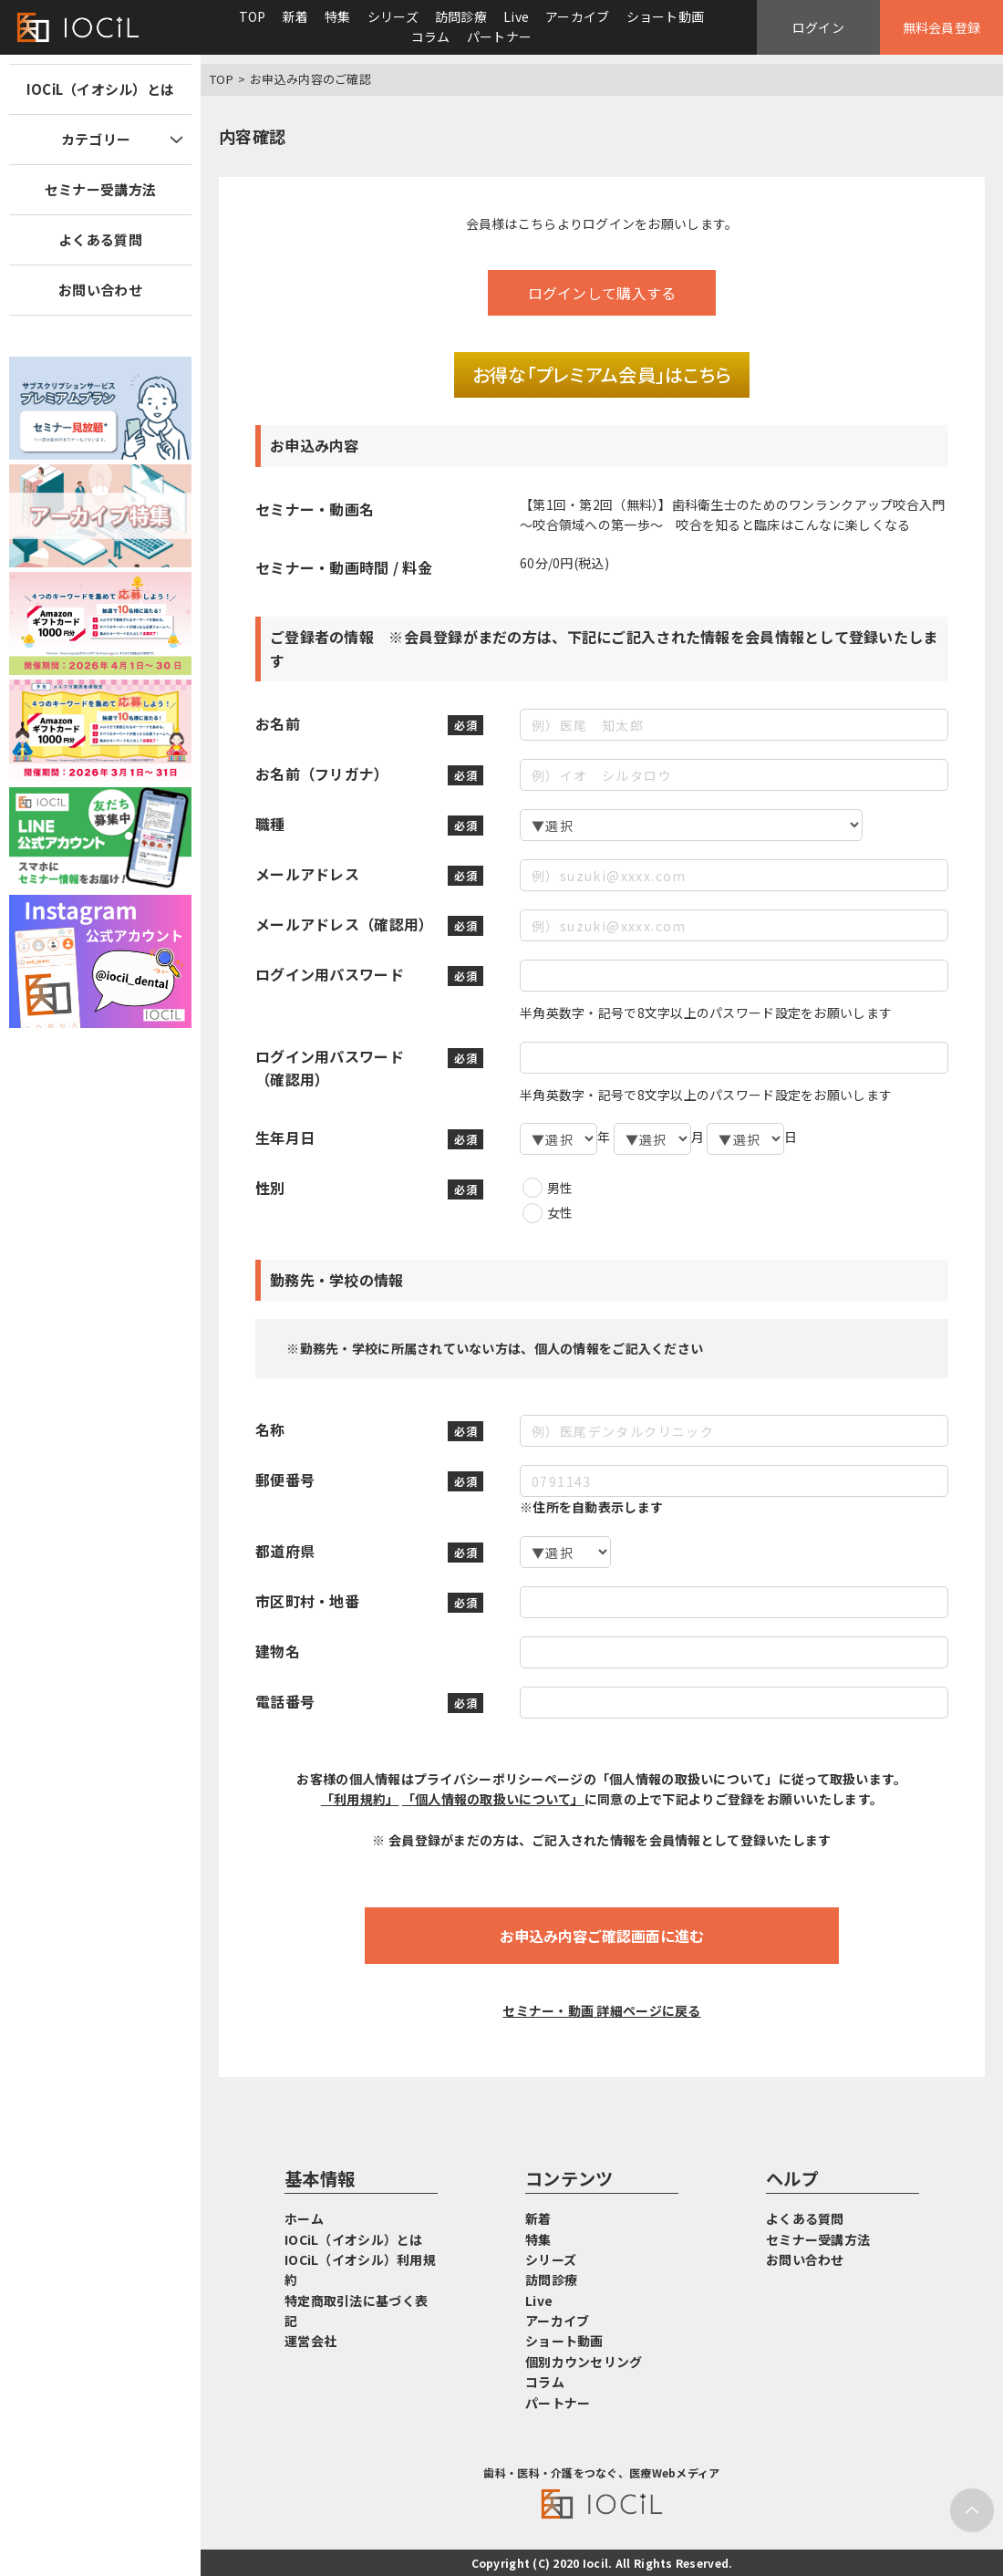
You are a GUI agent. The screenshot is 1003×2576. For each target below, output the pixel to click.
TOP (252, 16)
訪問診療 (461, 16)
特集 (338, 16)
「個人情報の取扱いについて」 (493, 1799)
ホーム (304, 2218)
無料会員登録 (942, 27)
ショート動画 (665, 16)
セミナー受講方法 (100, 189)
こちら (537, 223)
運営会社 (310, 2341)
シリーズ (393, 16)
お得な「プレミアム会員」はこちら (601, 374)
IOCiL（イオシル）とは (100, 89)
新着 (296, 16)
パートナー (499, 36)
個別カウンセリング (584, 2362)
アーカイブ (577, 16)
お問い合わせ (100, 289)
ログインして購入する (602, 293)
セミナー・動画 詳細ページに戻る (601, 2010)
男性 (560, 1188)
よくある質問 (100, 239)
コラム (430, 36)
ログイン (818, 27)
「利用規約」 (360, 1799)
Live (516, 16)
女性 (560, 1212)
